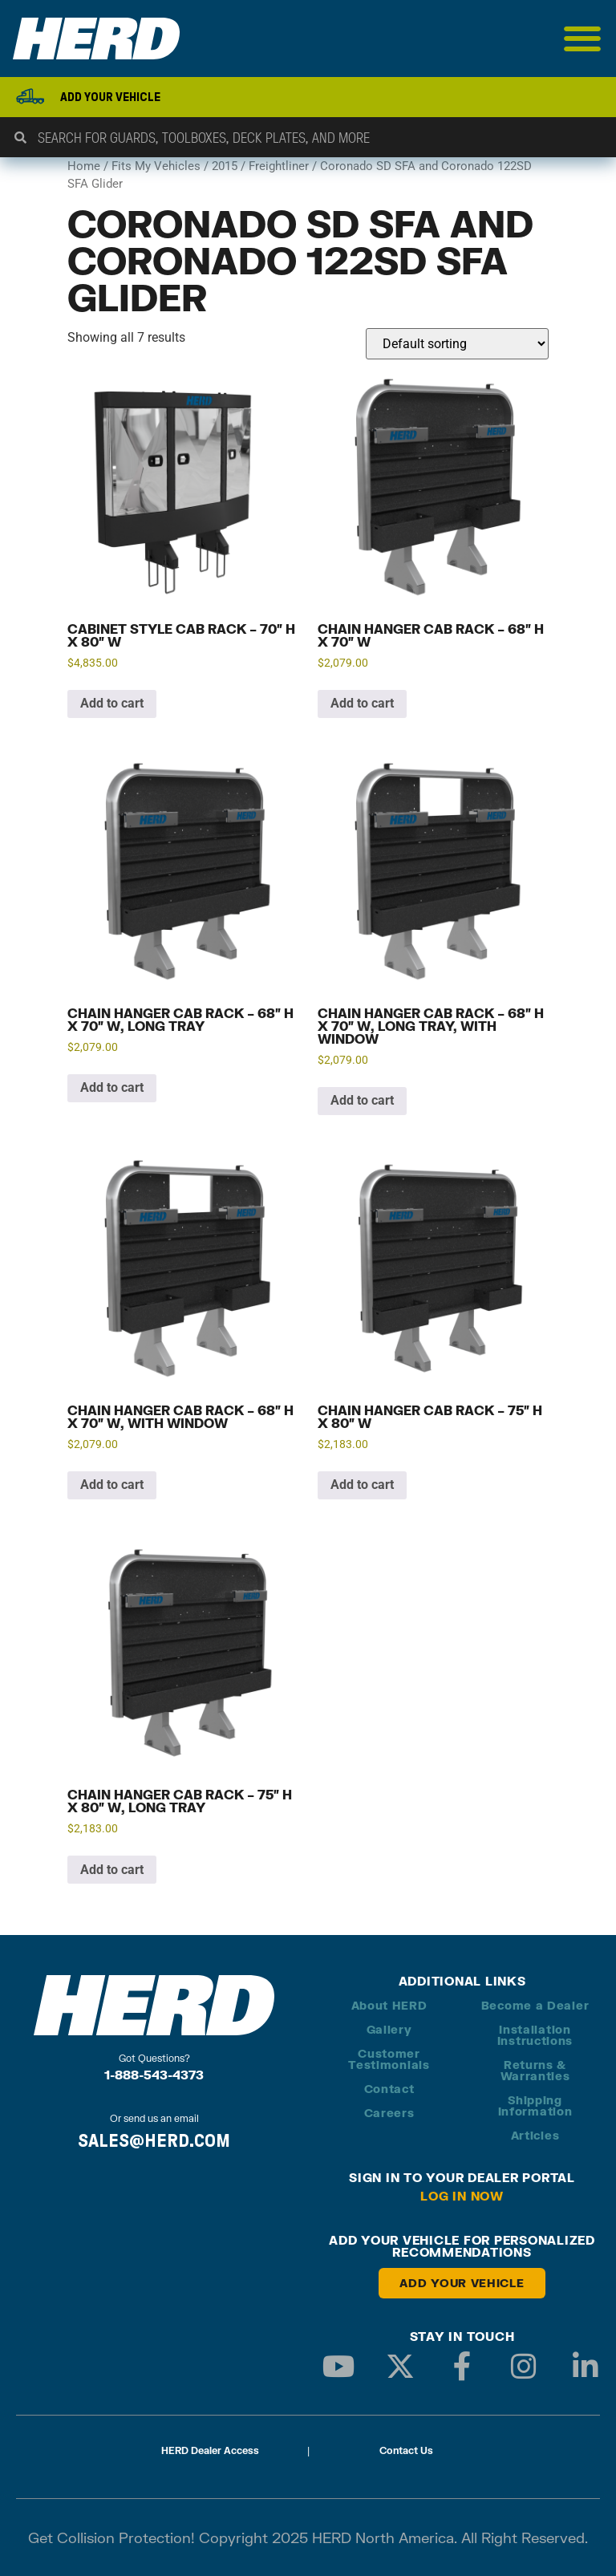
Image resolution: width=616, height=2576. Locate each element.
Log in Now (462, 2196)
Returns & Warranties (535, 2070)
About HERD (389, 2005)
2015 (224, 166)
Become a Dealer (535, 2005)
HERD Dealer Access (210, 2450)
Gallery (389, 2029)
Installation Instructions (535, 2034)
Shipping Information (535, 2105)
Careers (389, 2113)
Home (83, 166)
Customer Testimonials (388, 2059)
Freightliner (279, 166)
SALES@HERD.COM (154, 2140)
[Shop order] (457, 343)
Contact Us (406, 2450)
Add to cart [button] (112, 703)
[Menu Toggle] (582, 38)
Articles (535, 2135)
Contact (389, 2088)
